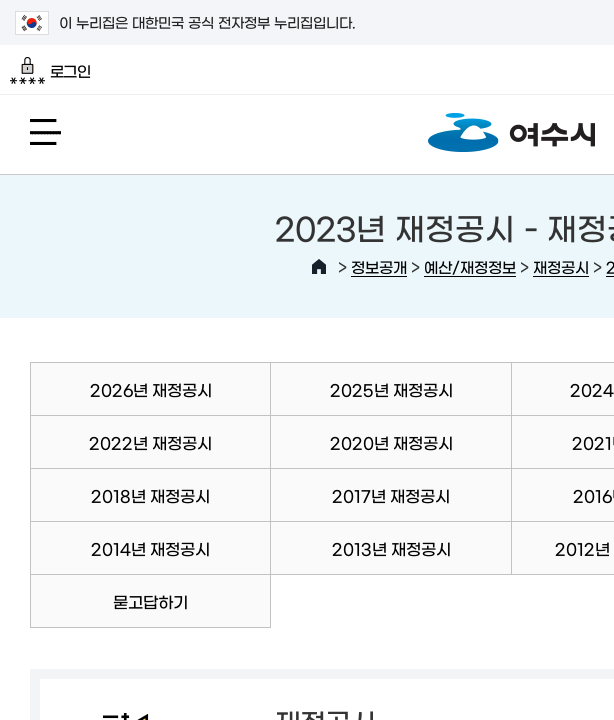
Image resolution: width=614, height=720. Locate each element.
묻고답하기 (150, 601)
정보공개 (379, 266)
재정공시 (561, 266)
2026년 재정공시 (151, 389)
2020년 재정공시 (391, 442)
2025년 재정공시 (391, 389)
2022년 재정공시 (150, 442)
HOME (319, 267)
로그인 (50, 71)
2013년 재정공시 (391, 548)
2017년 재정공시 (391, 495)
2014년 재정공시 (150, 548)
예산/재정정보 (470, 266)
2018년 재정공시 (150, 495)
